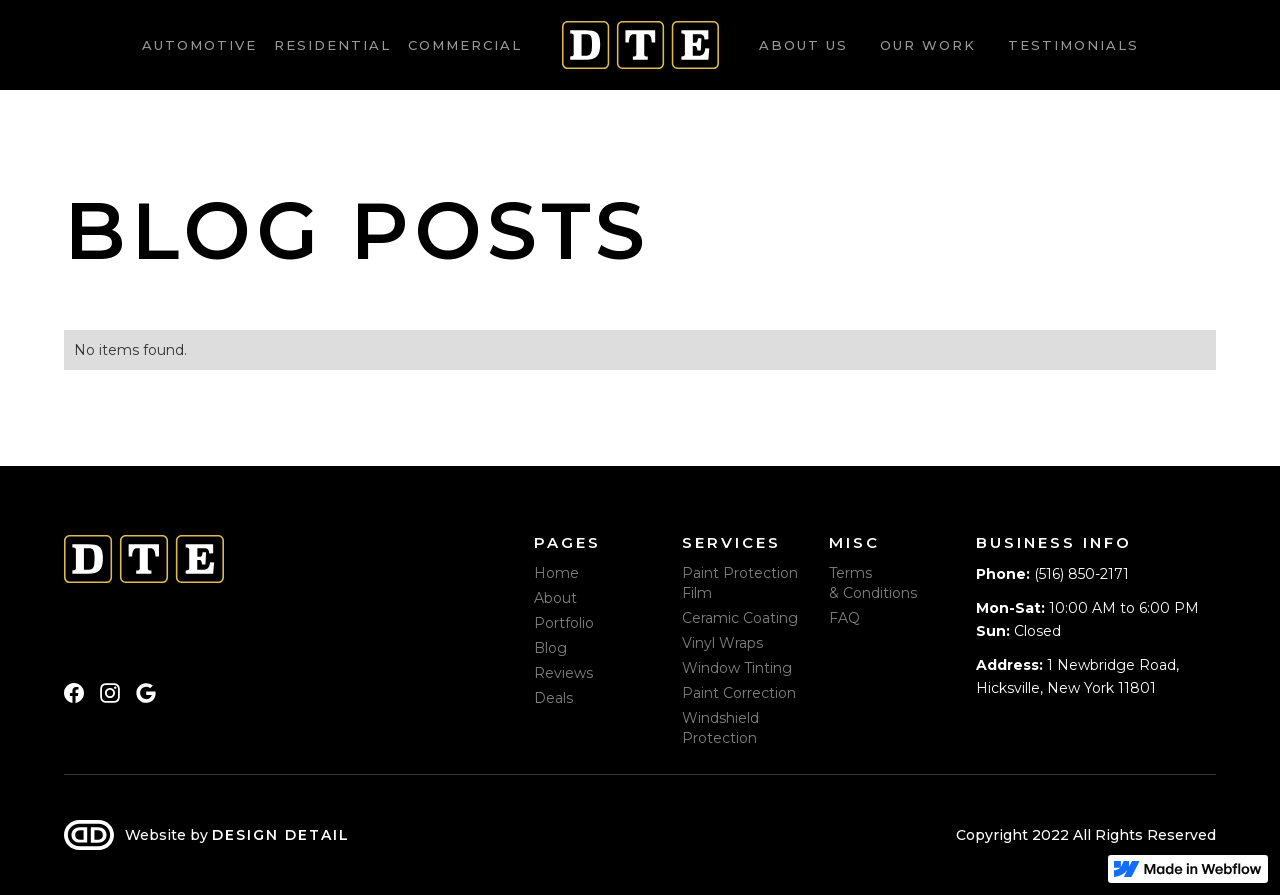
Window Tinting (737, 668)
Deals (553, 698)
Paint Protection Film (740, 583)
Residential (332, 45)
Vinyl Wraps (722, 643)
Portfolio (564, 623)
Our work (928, 45)
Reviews (563, 673)
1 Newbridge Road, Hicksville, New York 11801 (1077, 676)
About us (803, 45)
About (555, 598)
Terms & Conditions (873, 583)
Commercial (465, 45)
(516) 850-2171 (1052, 574)
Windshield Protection (720, 728)
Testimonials (1073, 45)
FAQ (844, 618)
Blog (550, 648)
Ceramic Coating (740, 618)
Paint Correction (739, 693)
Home (556, 573)
